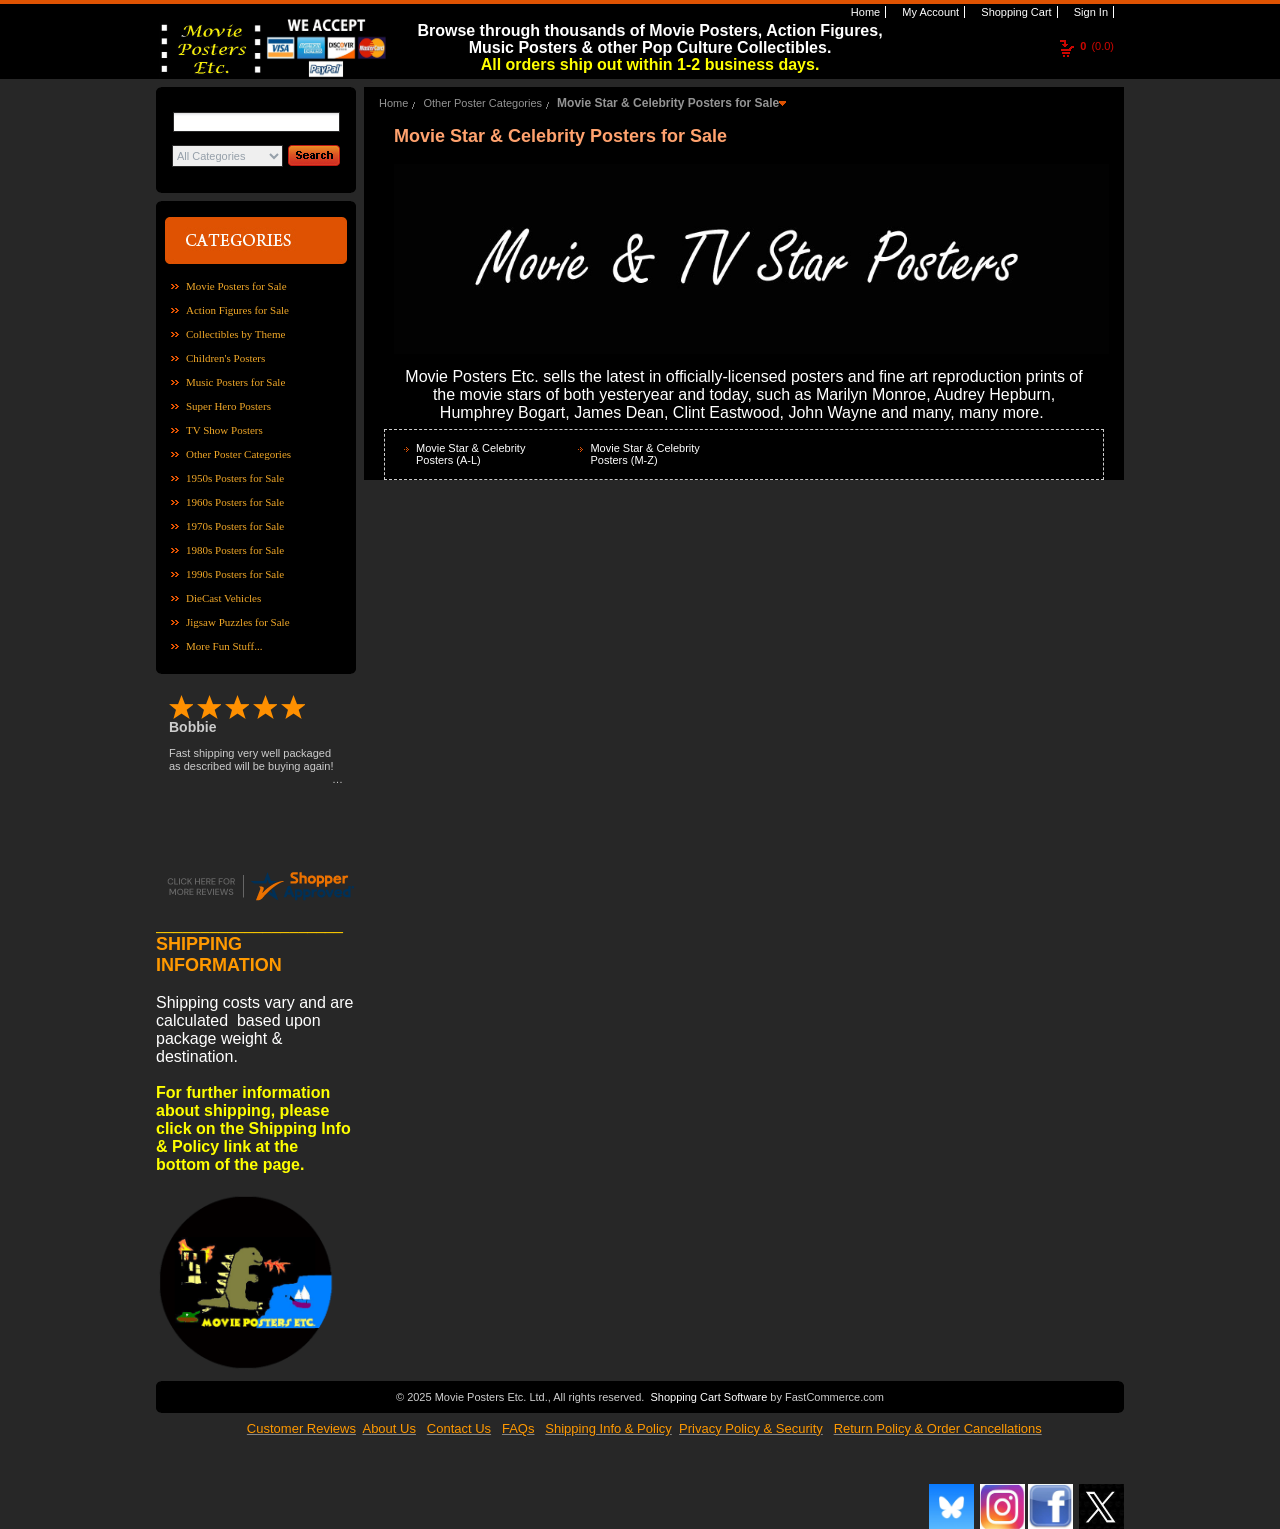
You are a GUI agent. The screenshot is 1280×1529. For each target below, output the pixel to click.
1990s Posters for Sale (235, 574)
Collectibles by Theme (235, 334)
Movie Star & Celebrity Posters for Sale (668, 103)
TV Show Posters (224, 430)
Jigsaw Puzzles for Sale (238, 622)
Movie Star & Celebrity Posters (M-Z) (644, 454)
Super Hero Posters (228, 406)
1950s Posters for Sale (235, 478)
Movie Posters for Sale (236, 286)
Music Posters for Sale (235, 382)
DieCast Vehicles (223, 598)
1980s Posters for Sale (235, 550)
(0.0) (1097, 46)
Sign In (1089, 12)
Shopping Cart (1014, 12)
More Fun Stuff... (224, 646)
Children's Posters (225, 358)
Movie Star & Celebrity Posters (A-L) (470, 454)
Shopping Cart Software (708, 1395)
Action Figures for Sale (237, 310)
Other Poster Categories (238, 454)
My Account (929, 12)
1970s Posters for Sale (235, 526)
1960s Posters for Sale (235, 502)
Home (864, 12)
